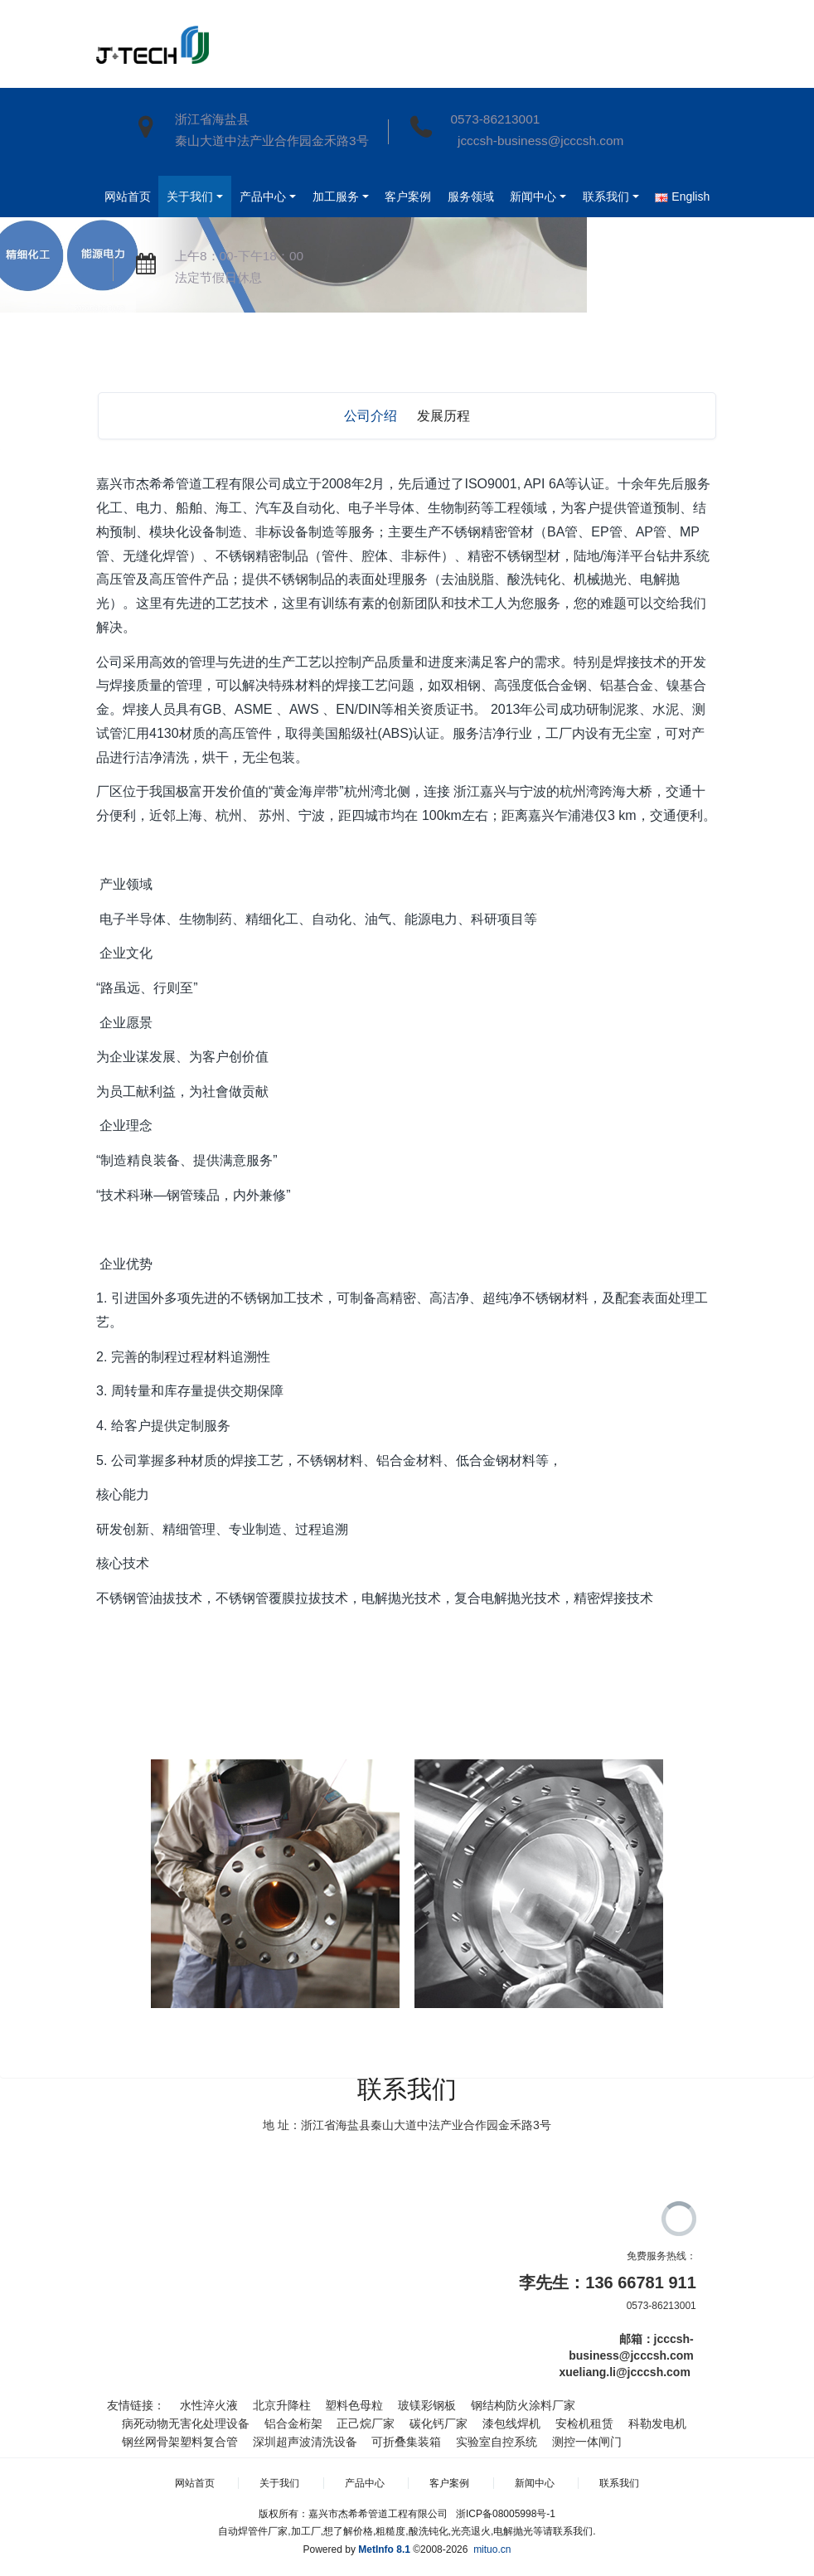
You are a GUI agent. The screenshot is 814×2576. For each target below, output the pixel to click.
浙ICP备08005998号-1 (505, 2514)
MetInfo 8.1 (384, 2549)
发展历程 (443, 416)
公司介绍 (370, 416)
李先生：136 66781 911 (607, 2282)
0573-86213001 (495, 119)
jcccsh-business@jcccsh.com (536, 140)
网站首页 (132, 196)
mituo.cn (492, 2549)
